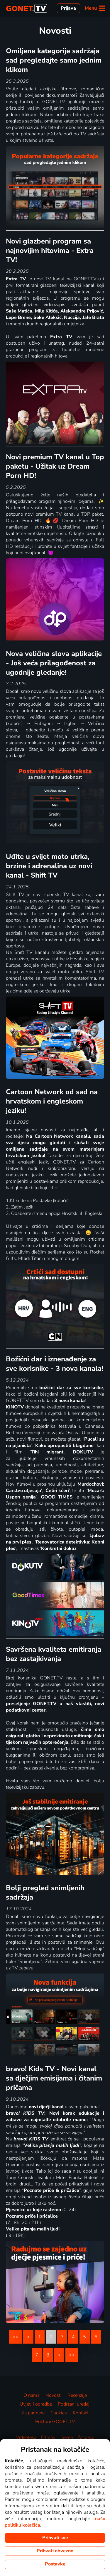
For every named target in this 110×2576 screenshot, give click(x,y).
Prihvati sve (55, 2537)
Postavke (55, 2564)
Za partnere (33, 2413)
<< (15, 2337)
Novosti (53, 2395)
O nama (31, 2395)
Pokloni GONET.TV (55, 2421)
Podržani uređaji (74, 2404)
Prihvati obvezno (55, 2551)
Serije (67, 2437)
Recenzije (77, 2395)
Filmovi (49, 2437)
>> (72, 2355)
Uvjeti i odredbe (36, 2404)
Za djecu (85, 2437)
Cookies (58, 2413)
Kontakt (81, 2413)
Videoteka (26, 2437)
